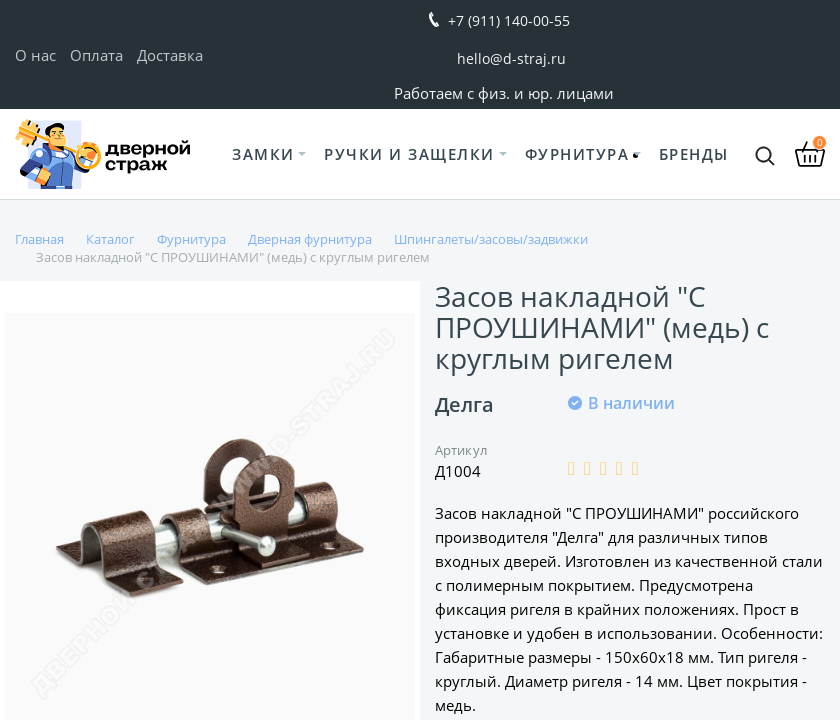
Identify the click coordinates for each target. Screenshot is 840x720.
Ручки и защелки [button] (409, 154)
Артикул (461, 450)
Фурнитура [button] (577, 154)
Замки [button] (263, 154)
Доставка (170, 55)
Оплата (96, 55)
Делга (464, 404)
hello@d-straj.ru (511, 58)
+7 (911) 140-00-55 (509, 20)
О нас (35, 55)
